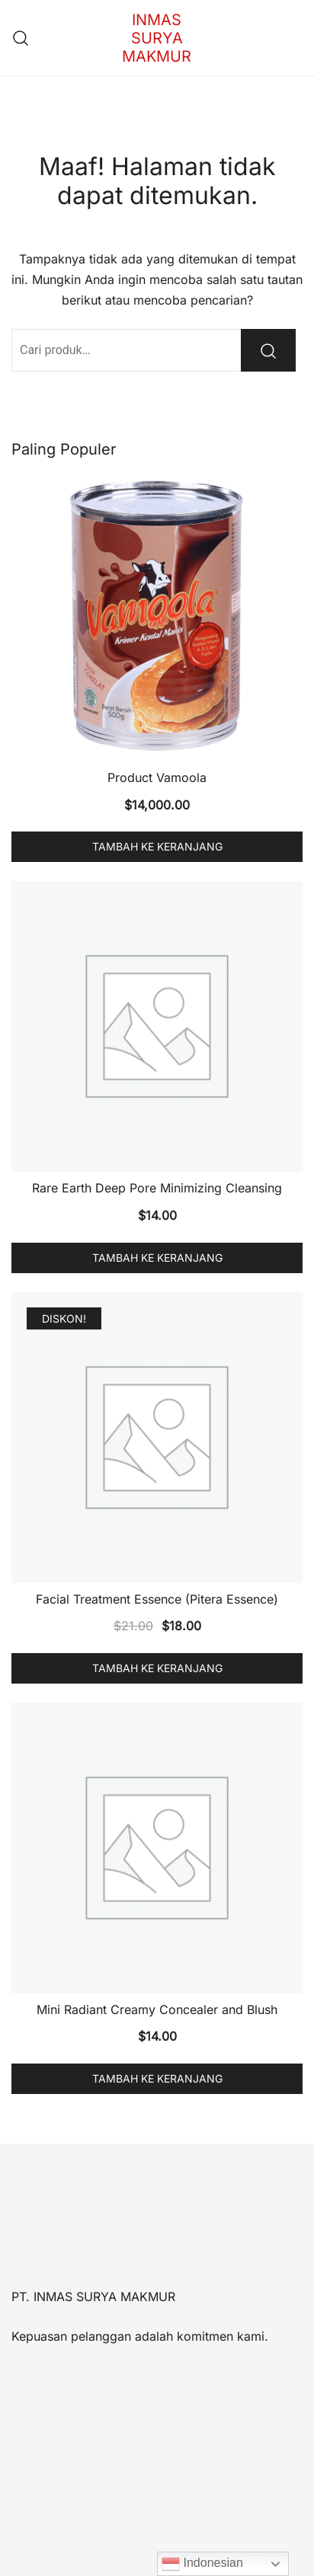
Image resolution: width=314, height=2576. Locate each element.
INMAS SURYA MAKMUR (156, 38)
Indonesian (202, 2564)
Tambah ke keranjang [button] (157, 846)
